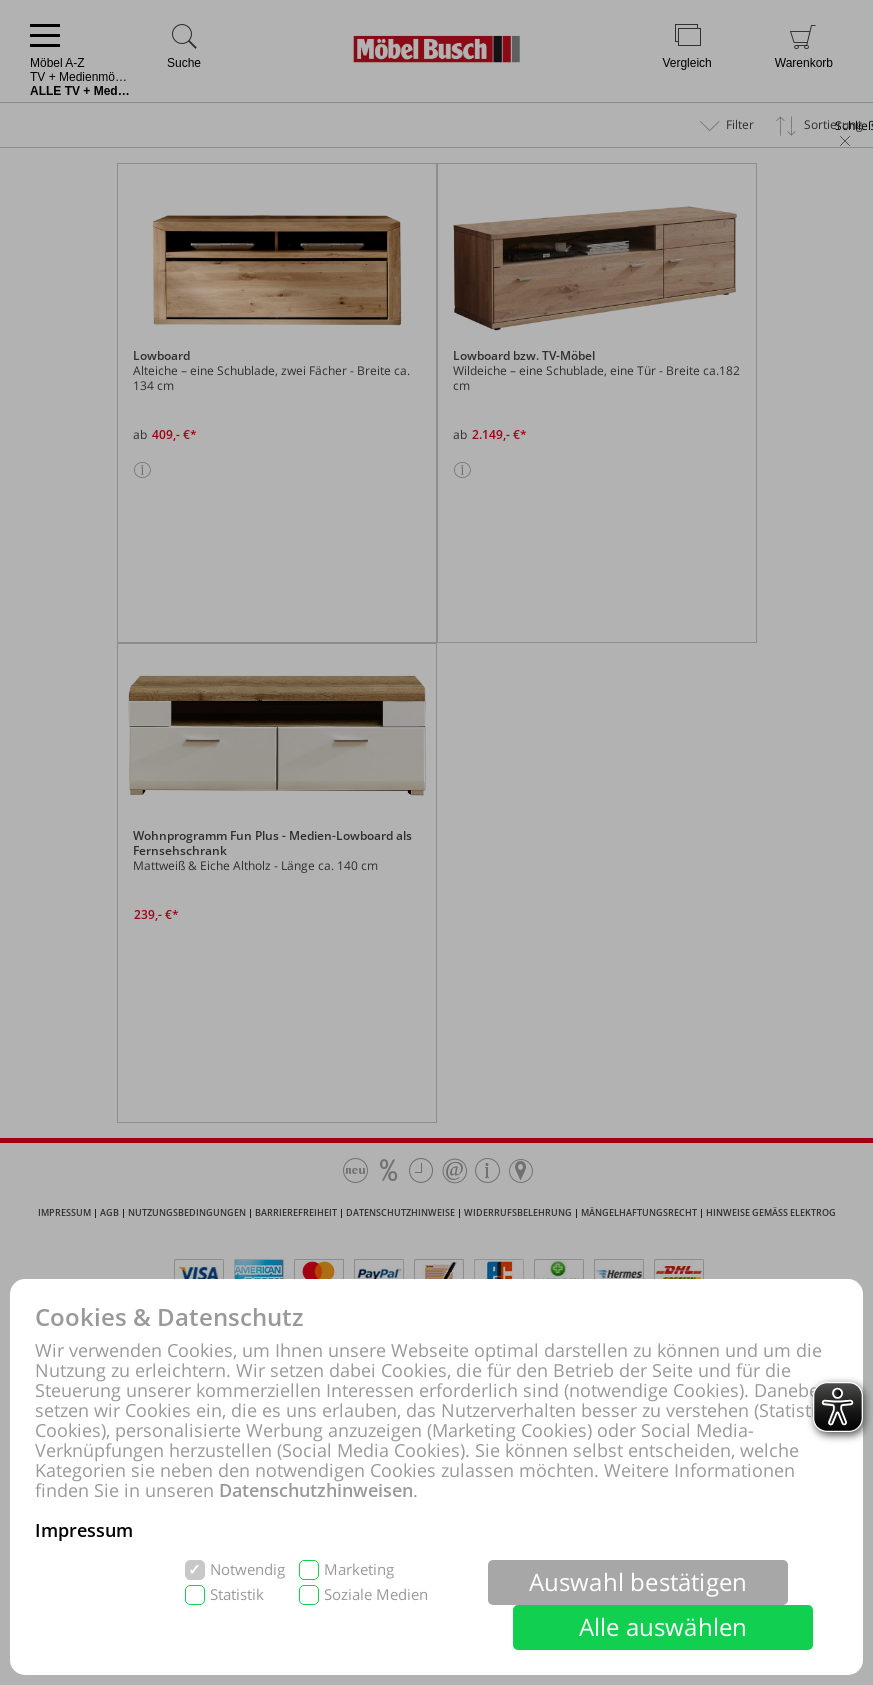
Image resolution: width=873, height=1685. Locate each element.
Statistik (237, 1594)
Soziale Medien (376, 1594)
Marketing (359, 1569)
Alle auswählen (663, 1626)
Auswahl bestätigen (638, 1581)
